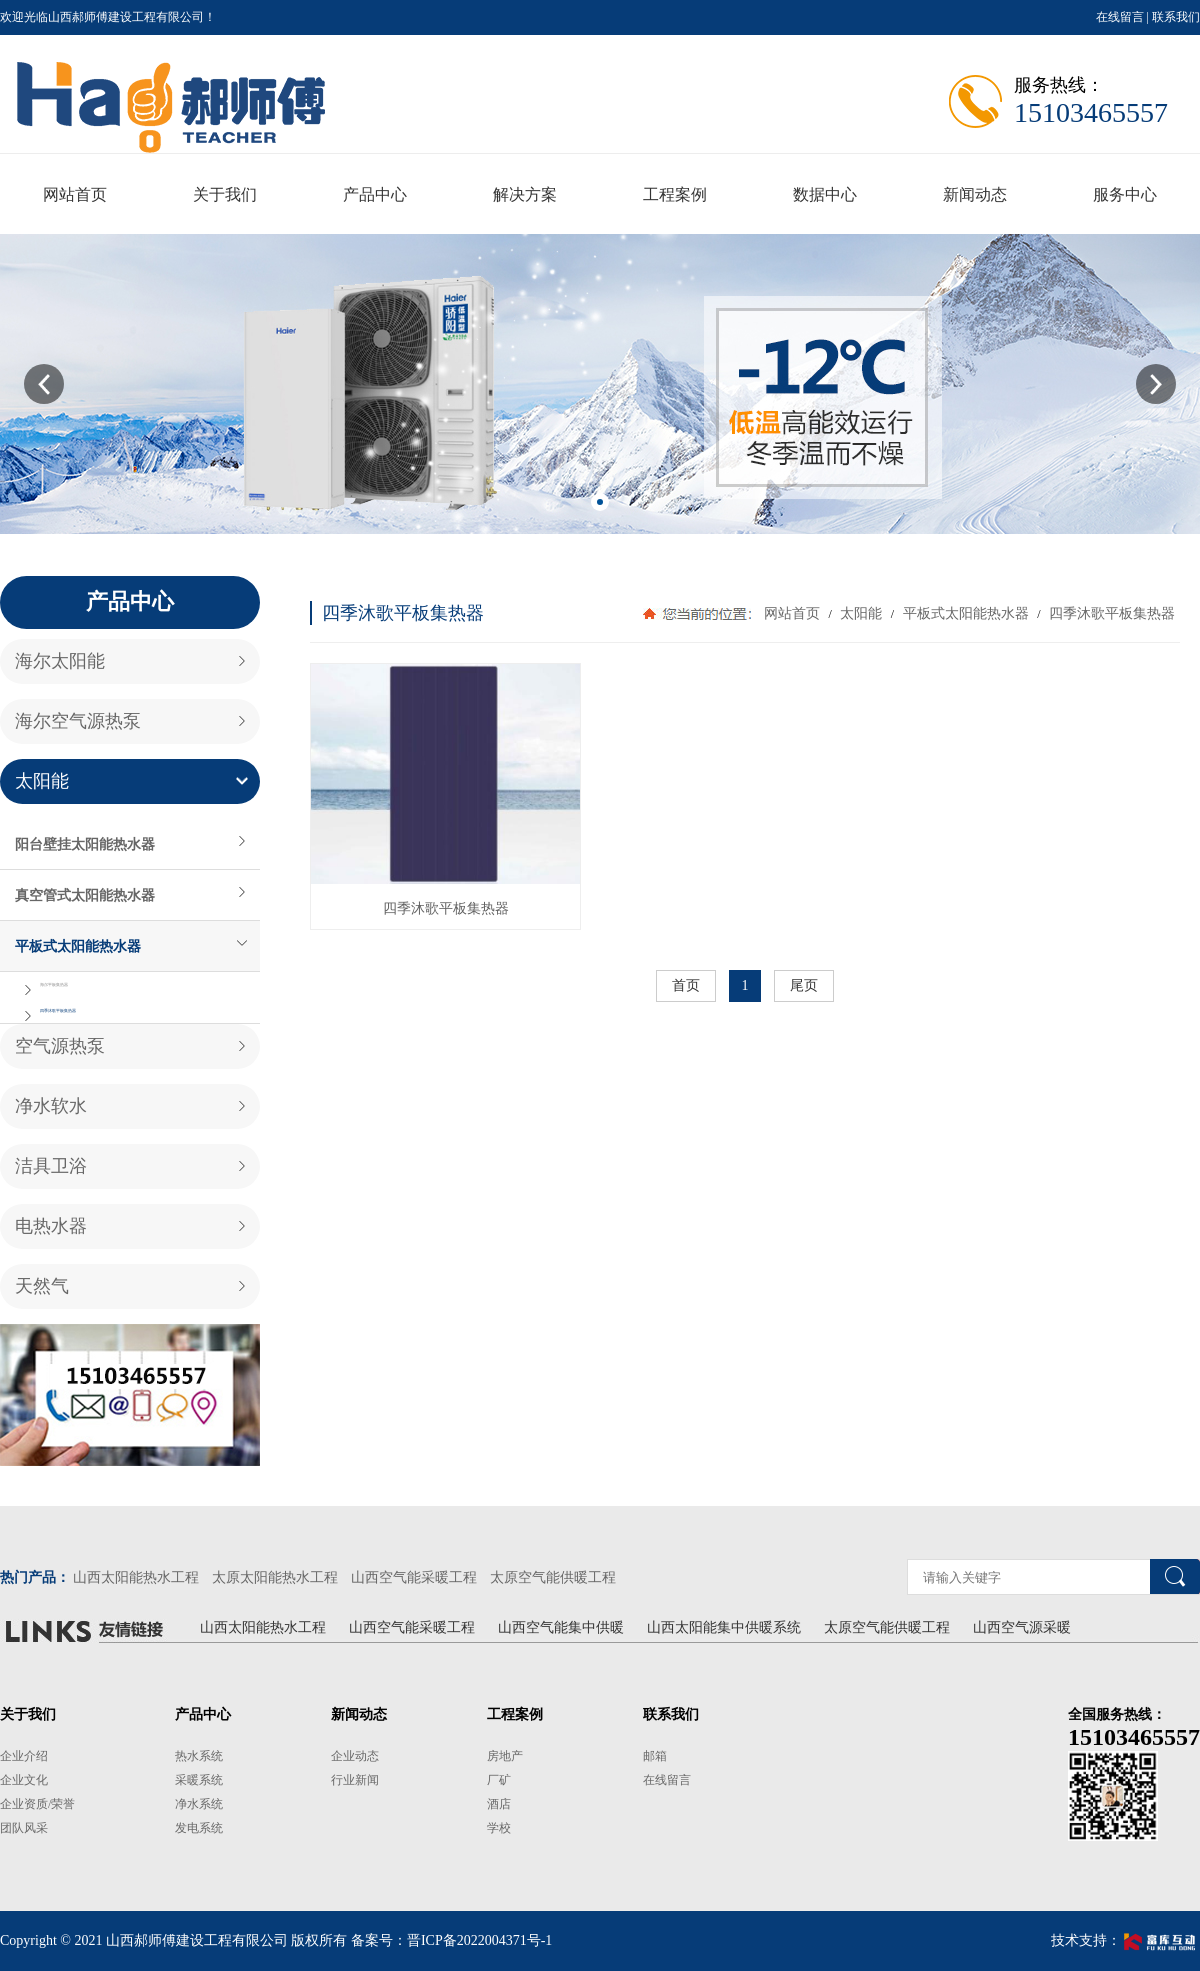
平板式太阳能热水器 (78, 946)
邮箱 (655, 1756)
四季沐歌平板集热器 (58, 1010)
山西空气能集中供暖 (561, 1627)
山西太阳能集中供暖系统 (724, 1627)
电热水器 (51, 1226)
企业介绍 (24, 1756)
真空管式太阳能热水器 (85, 895)
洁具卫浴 (51, 1166)
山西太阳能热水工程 (136, 1577)
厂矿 (499, 1780)
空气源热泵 (60, 1046)
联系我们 (1176, 17)
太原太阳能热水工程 (275, 1577)
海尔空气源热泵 (78, 721)
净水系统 (199, 1804)
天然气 (42, 1286)
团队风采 (24, 1828)
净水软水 (51, 1106)
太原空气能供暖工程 (553, 1577)
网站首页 (792, 613)
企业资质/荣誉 (37, 1804)
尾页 (804, 985)
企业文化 (24, 1780)
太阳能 (42, 781)
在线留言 (1120, 17)
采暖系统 (199, 1780)
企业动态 (355, 1756)
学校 (499, 1828)
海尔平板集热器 (54, 984)
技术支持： (1125, 1940)
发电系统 (199, 1828)
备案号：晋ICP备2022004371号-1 (451, 1940)
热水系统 (199, 1756)
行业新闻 (355, 1780)
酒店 (499, 1804)
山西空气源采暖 (1022, 1627)
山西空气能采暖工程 (414, 1577)
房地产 (505, 1756)
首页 (686, 985)
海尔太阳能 (60, 661)
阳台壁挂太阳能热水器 (85, 844)
